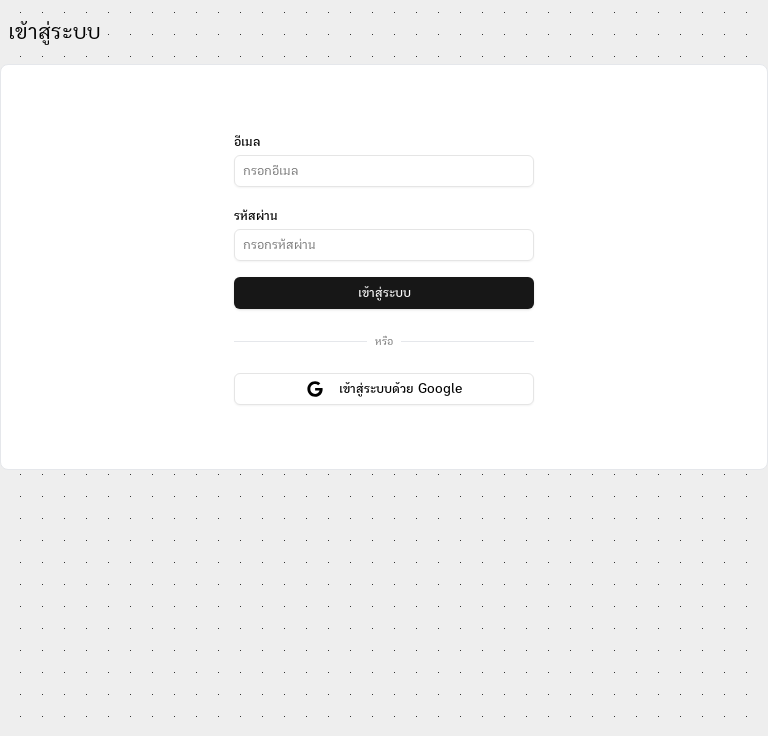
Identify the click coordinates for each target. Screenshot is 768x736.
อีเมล (247, 142)
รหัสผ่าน (256, 216)
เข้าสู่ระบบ (384, 293)
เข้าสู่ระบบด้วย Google (384, 389)
